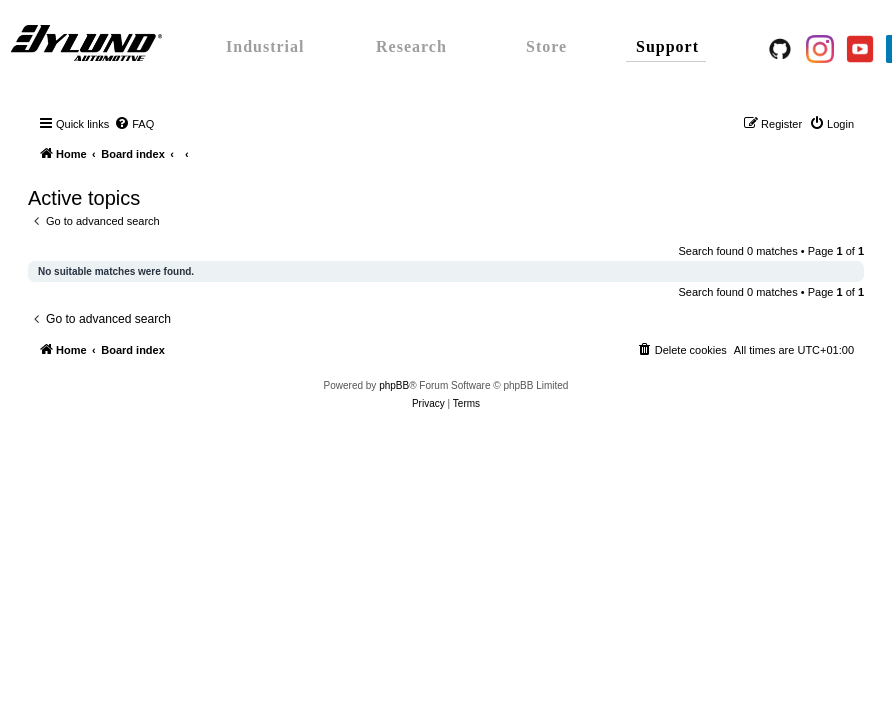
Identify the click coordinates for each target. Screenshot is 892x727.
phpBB (394, 385)
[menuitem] (134, 124)
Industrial (265, 46)
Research (411, 46)
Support (667, 46)
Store (546, 46)
